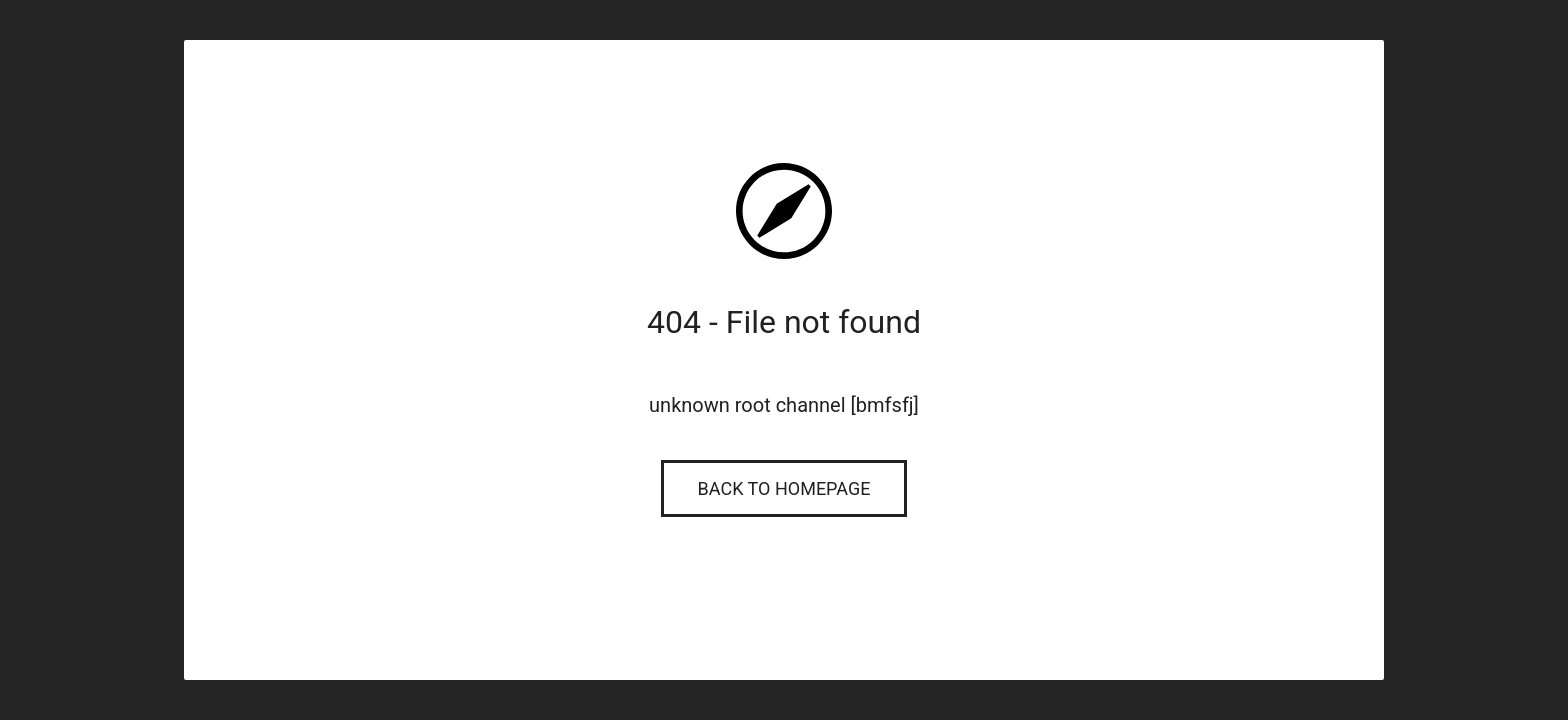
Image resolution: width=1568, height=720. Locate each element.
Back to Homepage (784, 488)
